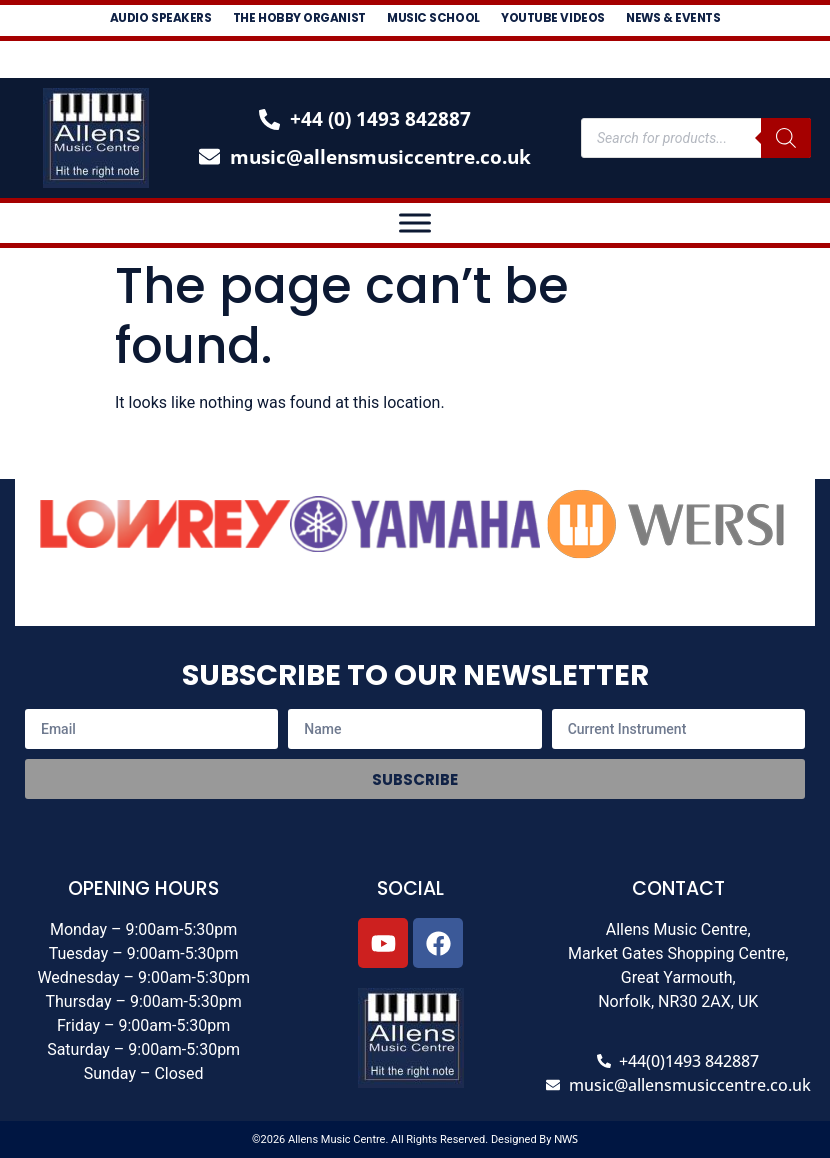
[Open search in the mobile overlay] (696, 138)
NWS (566, 1138)
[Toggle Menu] (415, 222)
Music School (501, 20)
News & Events (422, 52)
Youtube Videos (652, 20)
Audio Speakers (163, 20)
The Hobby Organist (334, 20)
